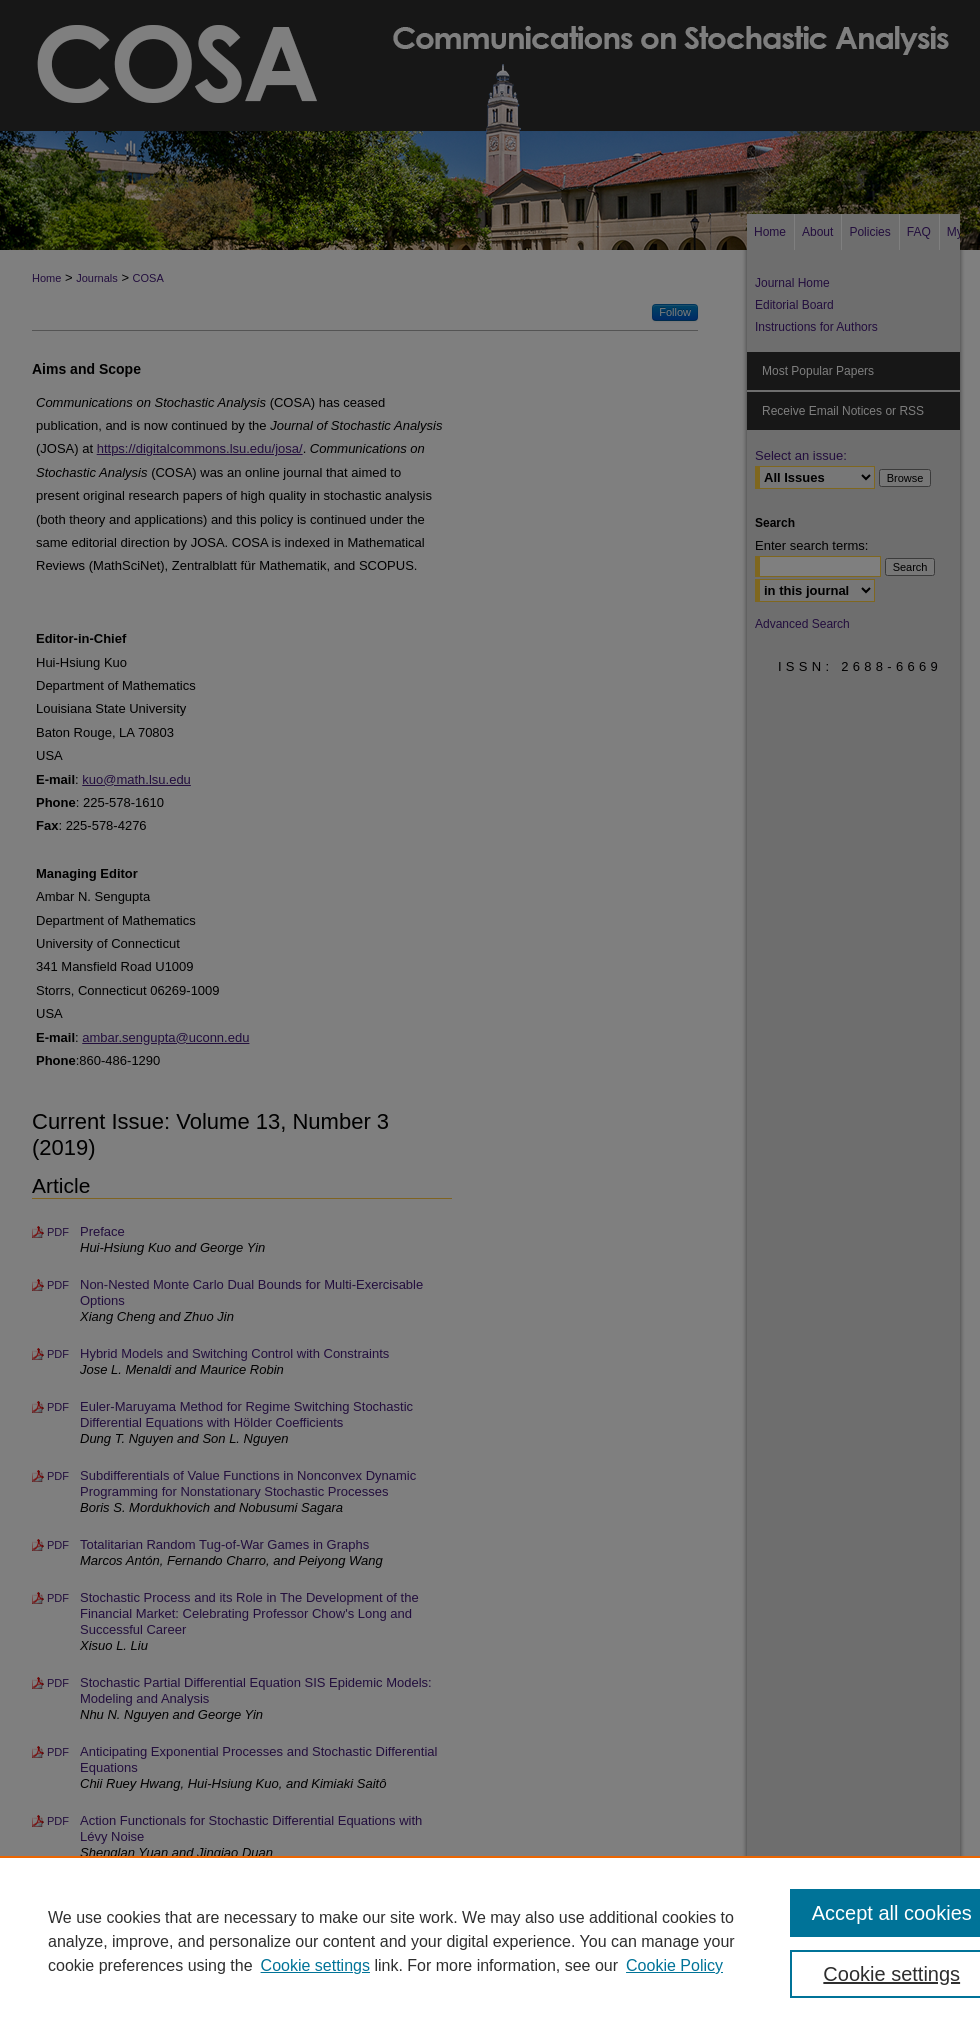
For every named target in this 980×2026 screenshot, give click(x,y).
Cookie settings (315, 1965)
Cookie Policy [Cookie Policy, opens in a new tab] (674, 1965)
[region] (490, 1941)
